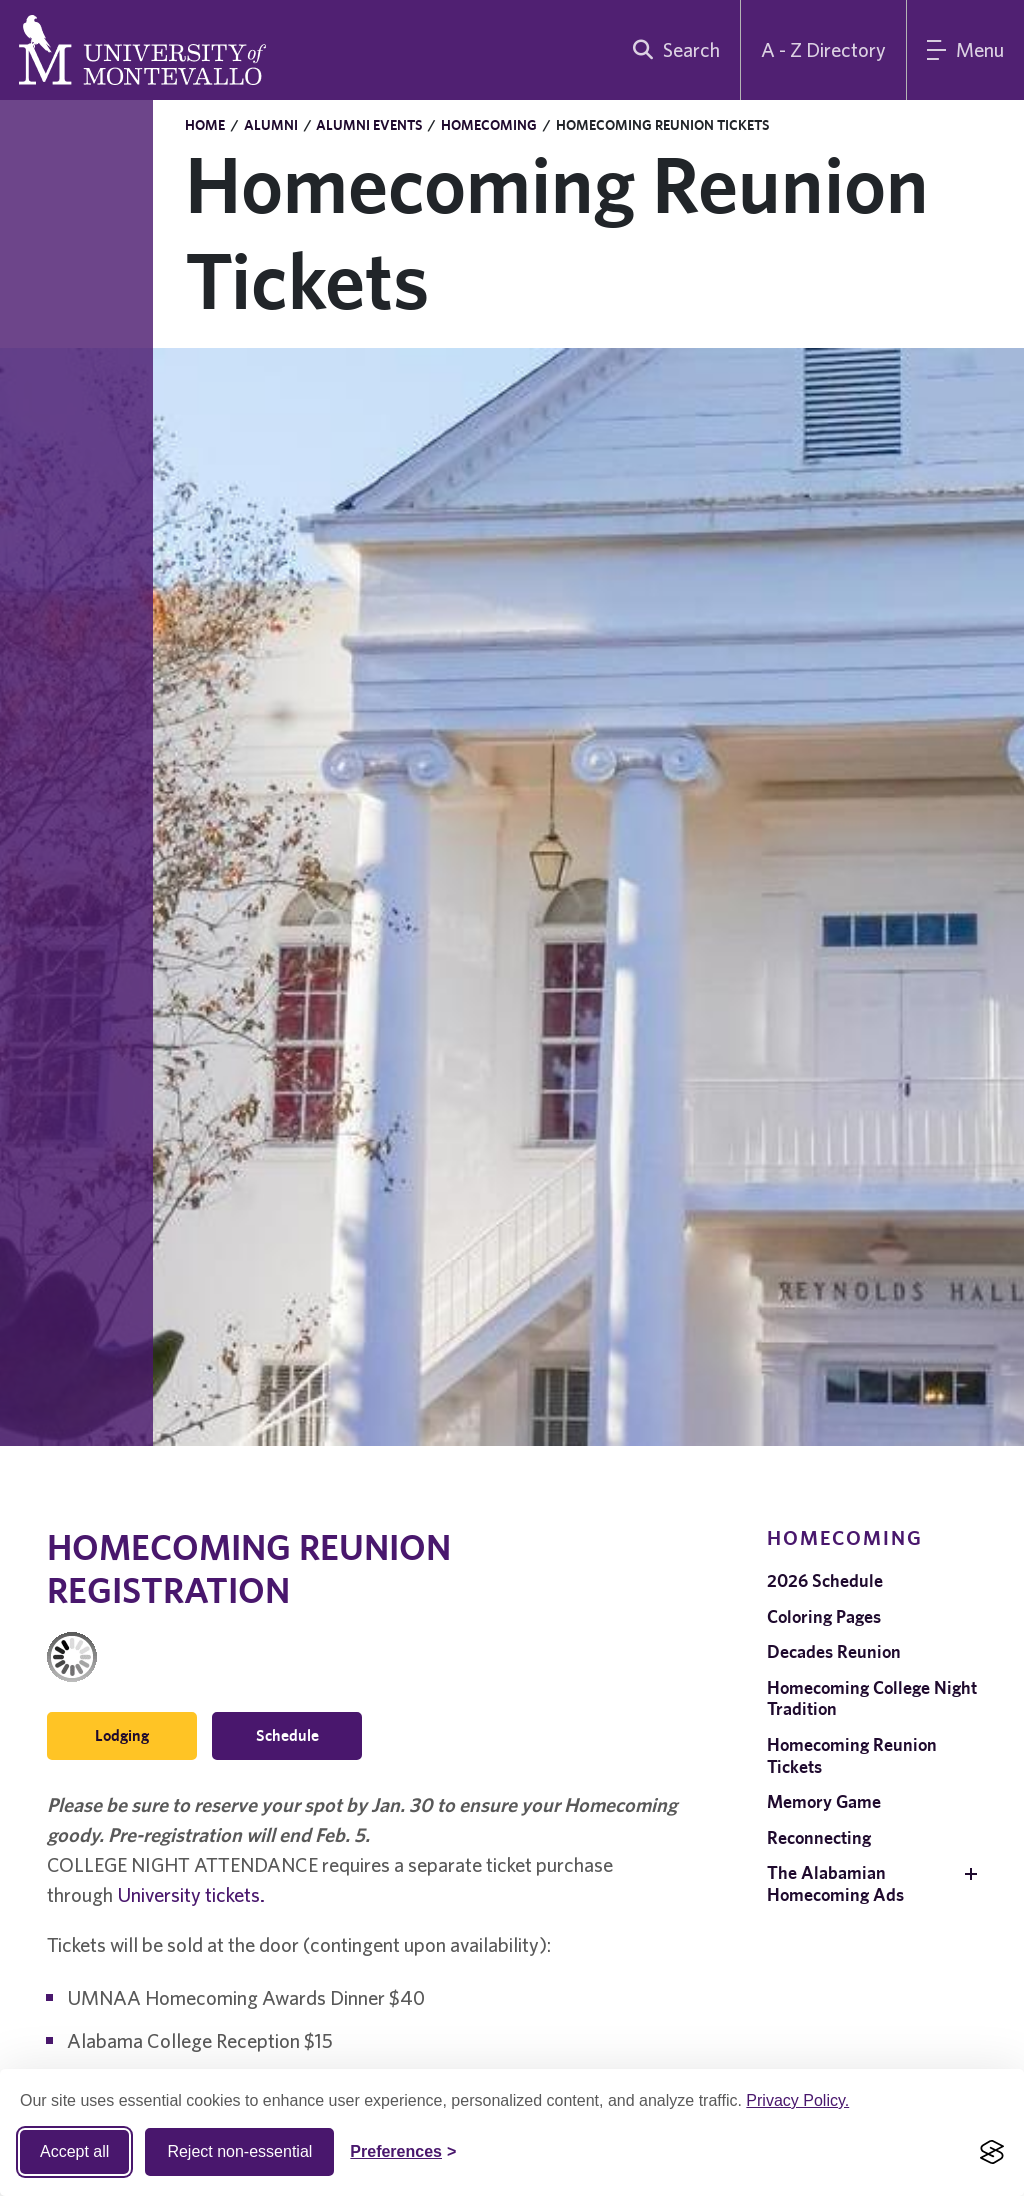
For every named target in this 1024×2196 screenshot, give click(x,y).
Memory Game (824, 1801)
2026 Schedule (825, 1580)
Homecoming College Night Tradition (872, 1698)
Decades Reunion (834, 1651)
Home (205, 125)
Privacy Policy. (797, 2100)
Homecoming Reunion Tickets (852, 1755)
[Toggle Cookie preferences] (403, 2152)
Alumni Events (369, 125)
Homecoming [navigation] (845, 1537)
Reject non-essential (239, 2151)
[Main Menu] (965, 50)
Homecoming (489, 125)
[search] (672, 50)
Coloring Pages (824, 1616)
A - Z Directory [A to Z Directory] (823, 49)
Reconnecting (819, 1837)
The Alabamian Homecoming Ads (835, 1883)
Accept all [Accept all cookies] (74, 2151)
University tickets (188, 1894)
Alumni (271, 125)
